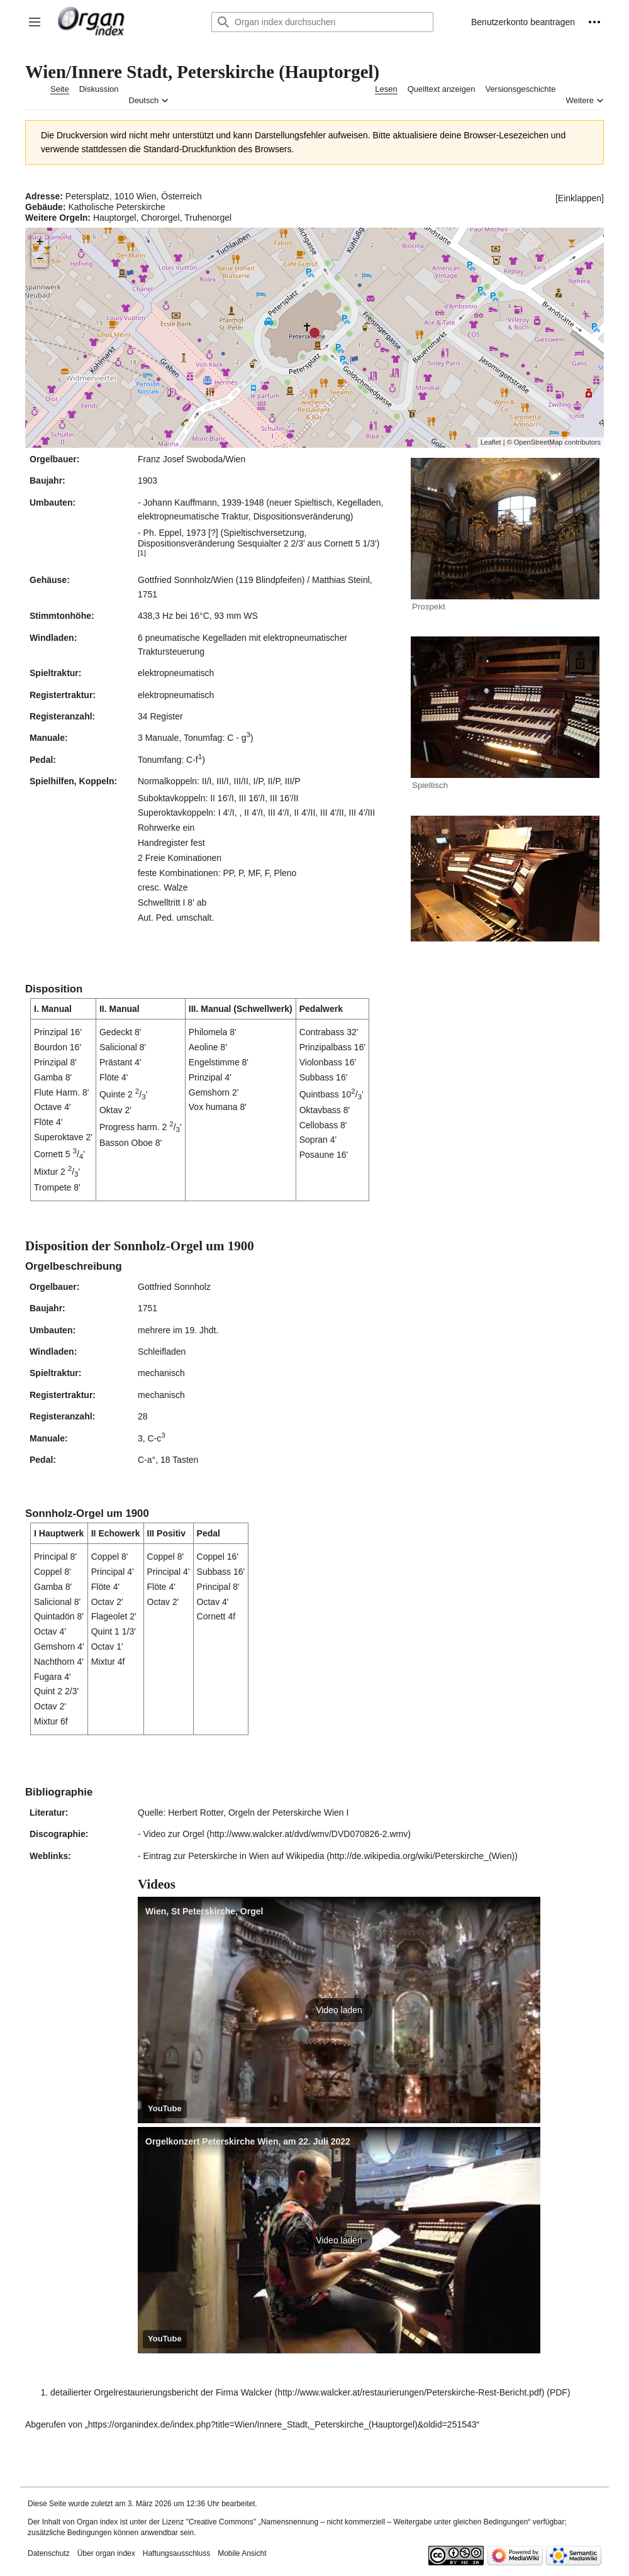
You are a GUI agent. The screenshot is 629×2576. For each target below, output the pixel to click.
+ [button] (39, 242)
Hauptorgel (114, 218)
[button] (34, 22)
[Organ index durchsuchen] (322, 22)
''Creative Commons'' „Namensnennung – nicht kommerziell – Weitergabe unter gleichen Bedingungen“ (358, 2522)
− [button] (39, 259)
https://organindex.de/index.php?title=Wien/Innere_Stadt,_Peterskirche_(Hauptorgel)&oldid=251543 (282, 2424)
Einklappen (579, 198)
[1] (142, 552)
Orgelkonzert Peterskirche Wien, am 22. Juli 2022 (247, 2141)
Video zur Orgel (173, 1834)
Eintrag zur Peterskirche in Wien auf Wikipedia (234, 1856)
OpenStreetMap (538, 442)
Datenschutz (49, 2553)
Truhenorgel (207, 218)
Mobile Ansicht (242, 2553)
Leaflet (491, 442)
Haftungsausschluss (176, 2553)
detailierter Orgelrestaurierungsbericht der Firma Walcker (161, 2392)
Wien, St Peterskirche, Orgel (204, 1911)
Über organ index (106, 2553)
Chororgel (160, 218)
